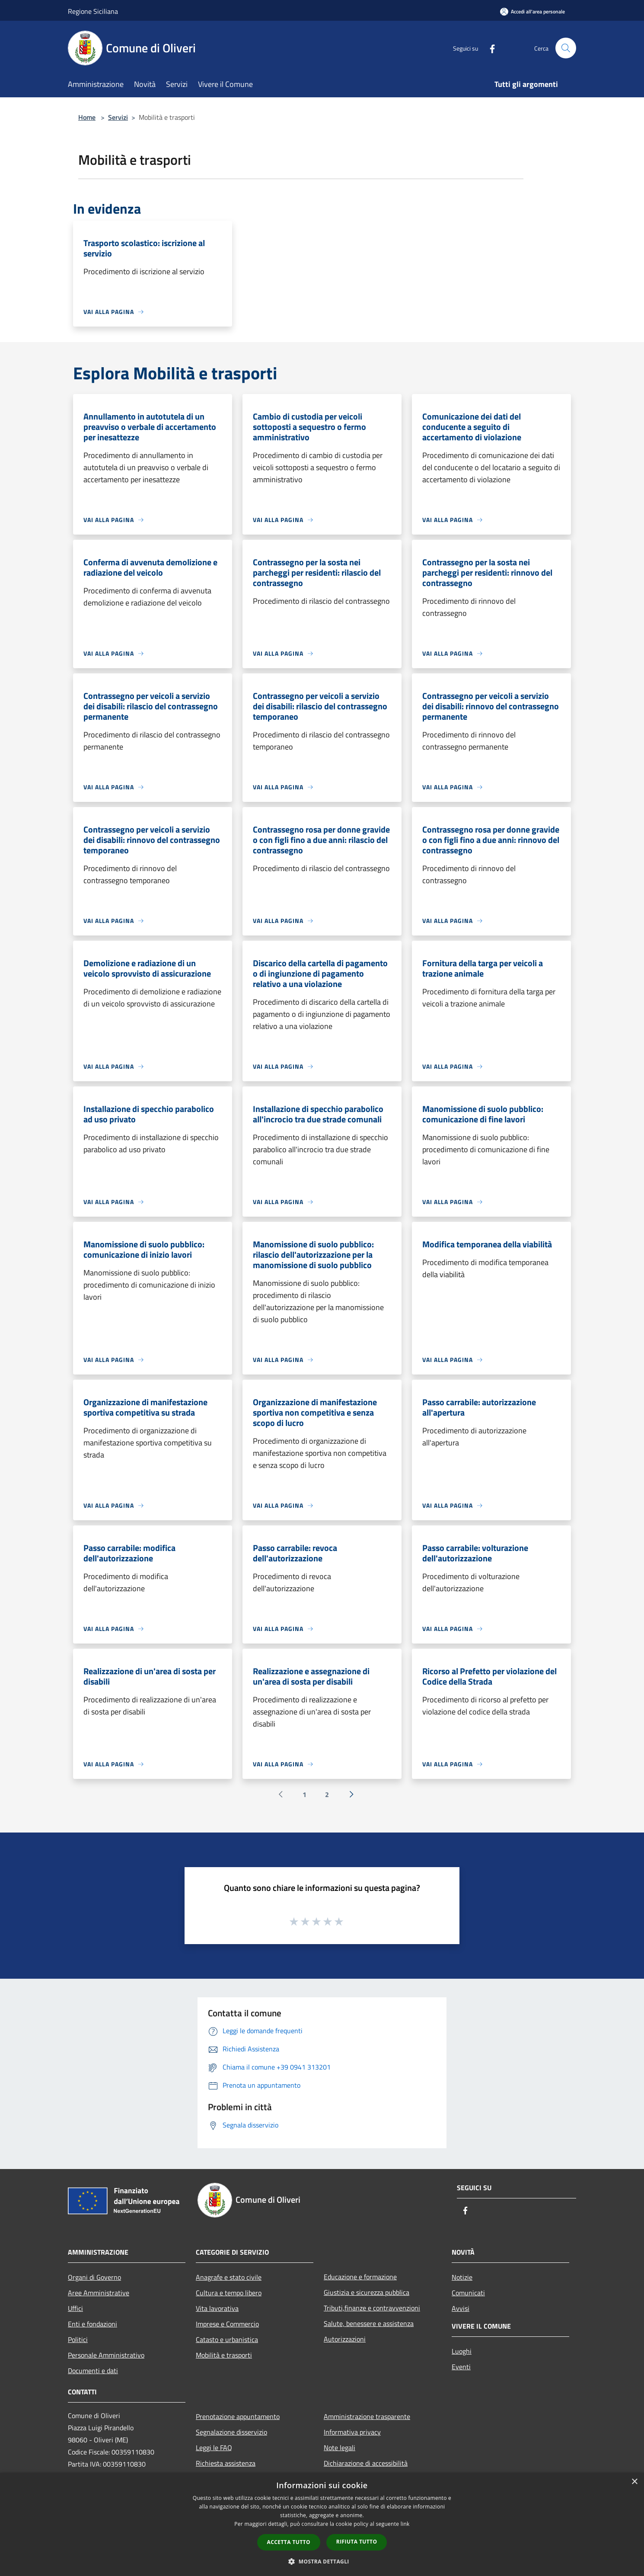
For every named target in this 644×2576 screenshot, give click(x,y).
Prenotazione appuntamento (238, 2416)
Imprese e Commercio (227, 2324)
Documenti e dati (93, 2370)
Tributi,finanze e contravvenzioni (372, 2308)
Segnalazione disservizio (231, 2432)
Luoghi (462, 2351)
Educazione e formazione (360, 2277)
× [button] (634, 2482)
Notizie (462, 2277)
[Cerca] (565, 48)
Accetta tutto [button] (288, 2542)
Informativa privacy (352, 2432)
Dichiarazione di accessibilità (366, 2463)
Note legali (339, 2447)
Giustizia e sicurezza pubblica (366, 2292)
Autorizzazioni (345, 2339)
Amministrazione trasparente (367, 2416)
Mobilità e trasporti (224, 2355)
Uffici (75, 2308)
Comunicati (468, 2293)
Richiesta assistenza (225, 2463)
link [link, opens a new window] (405, 2524)
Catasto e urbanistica (227, 2339)
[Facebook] (488, 48)
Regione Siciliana (93, 11)
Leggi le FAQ (214, 2447)
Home (87, 117)
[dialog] (322, 2524)
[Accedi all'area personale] (532, 11)
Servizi (118, 117)
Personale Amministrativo (106, 2355)
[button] (322, 2561)
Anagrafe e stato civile (228, 2277)
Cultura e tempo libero (228, 2293)
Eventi (461, 2366)
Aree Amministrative (98, 2293)
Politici (78, 2339)
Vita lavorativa (217, 2308)
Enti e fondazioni (92, 2324)
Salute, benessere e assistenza (369, 2323)
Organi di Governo (94, 2277)
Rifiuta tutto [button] (356, 2541)
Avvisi (460, 2308)
